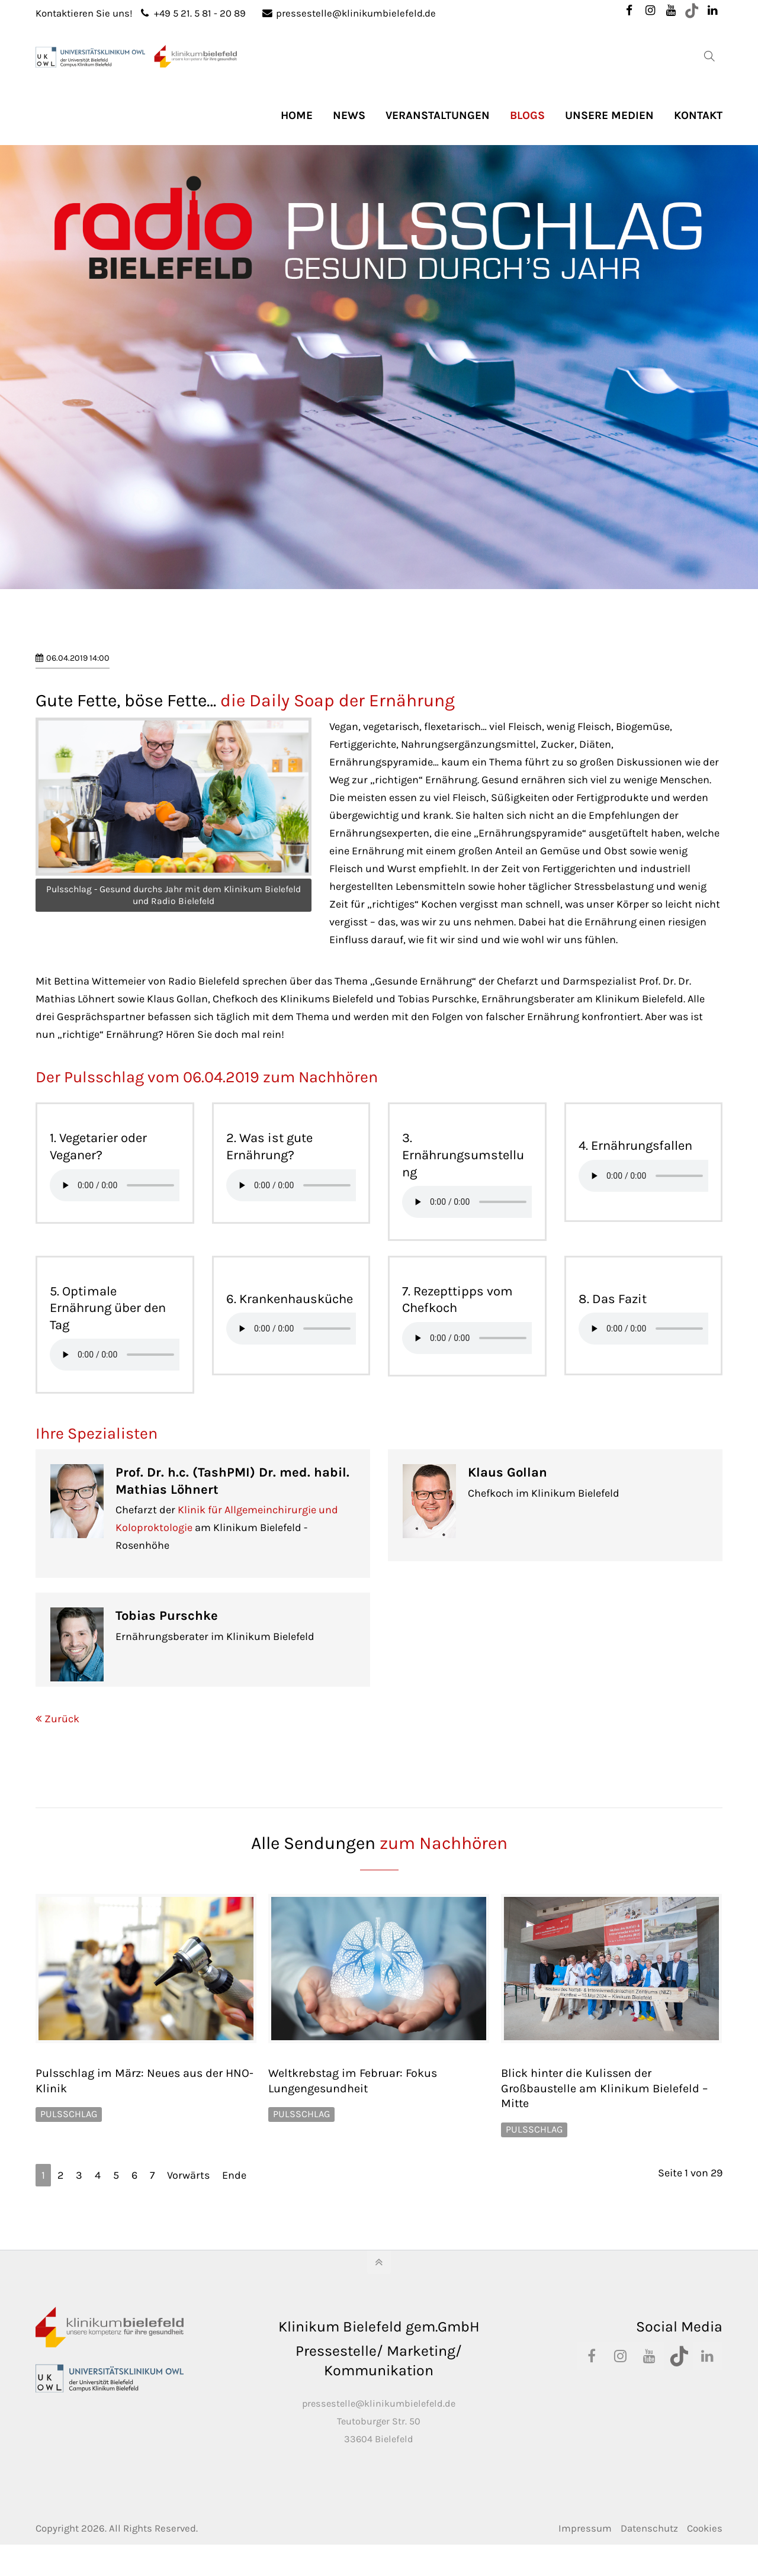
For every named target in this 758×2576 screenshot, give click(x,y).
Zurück (61, 1718)
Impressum (585, 2528)
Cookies (704, 2528)
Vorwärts (188, 2175)
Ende (234, 2175)
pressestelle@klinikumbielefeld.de (349, 13)
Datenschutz (649, 2528)
